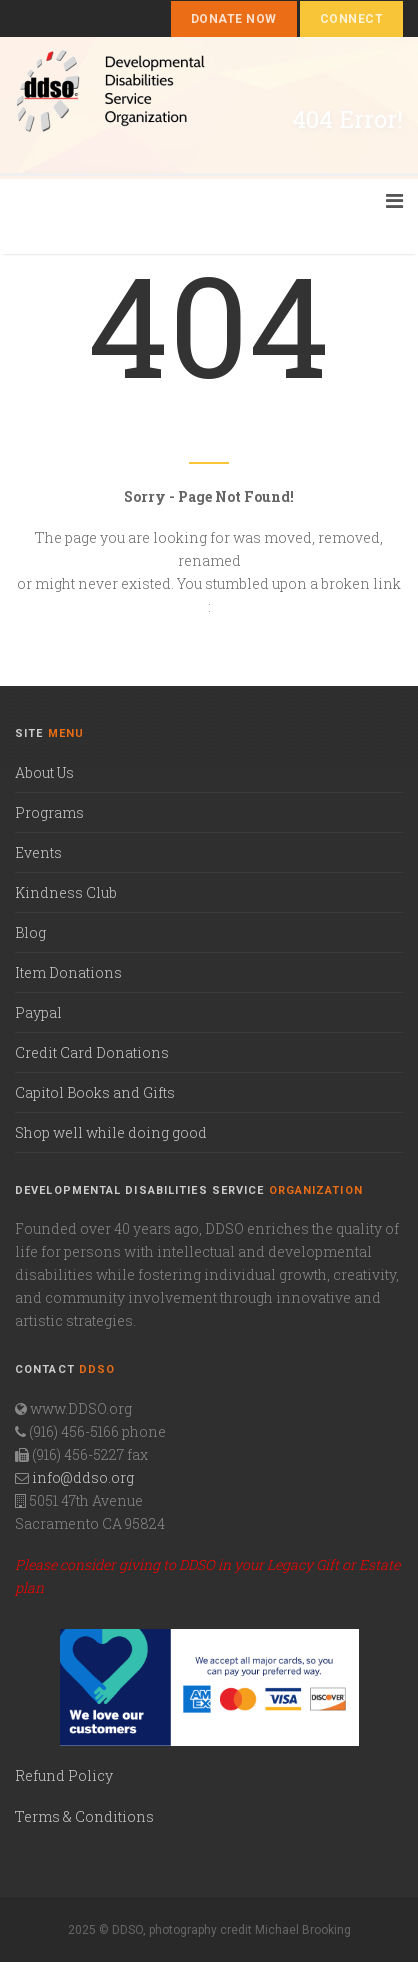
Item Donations (68, 972)
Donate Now (234, 19)
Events (38, 852)
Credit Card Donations (92, 1052)
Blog (30, 932)
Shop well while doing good (111, 1132)
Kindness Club (66, 892)
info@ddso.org (83, 1477)
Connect (351, 19)
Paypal (38, 1012)
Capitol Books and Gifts (95, 1092)
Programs (49, 812)
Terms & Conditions (84, 1816)
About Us (44, 772)
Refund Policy (64, 1775)
